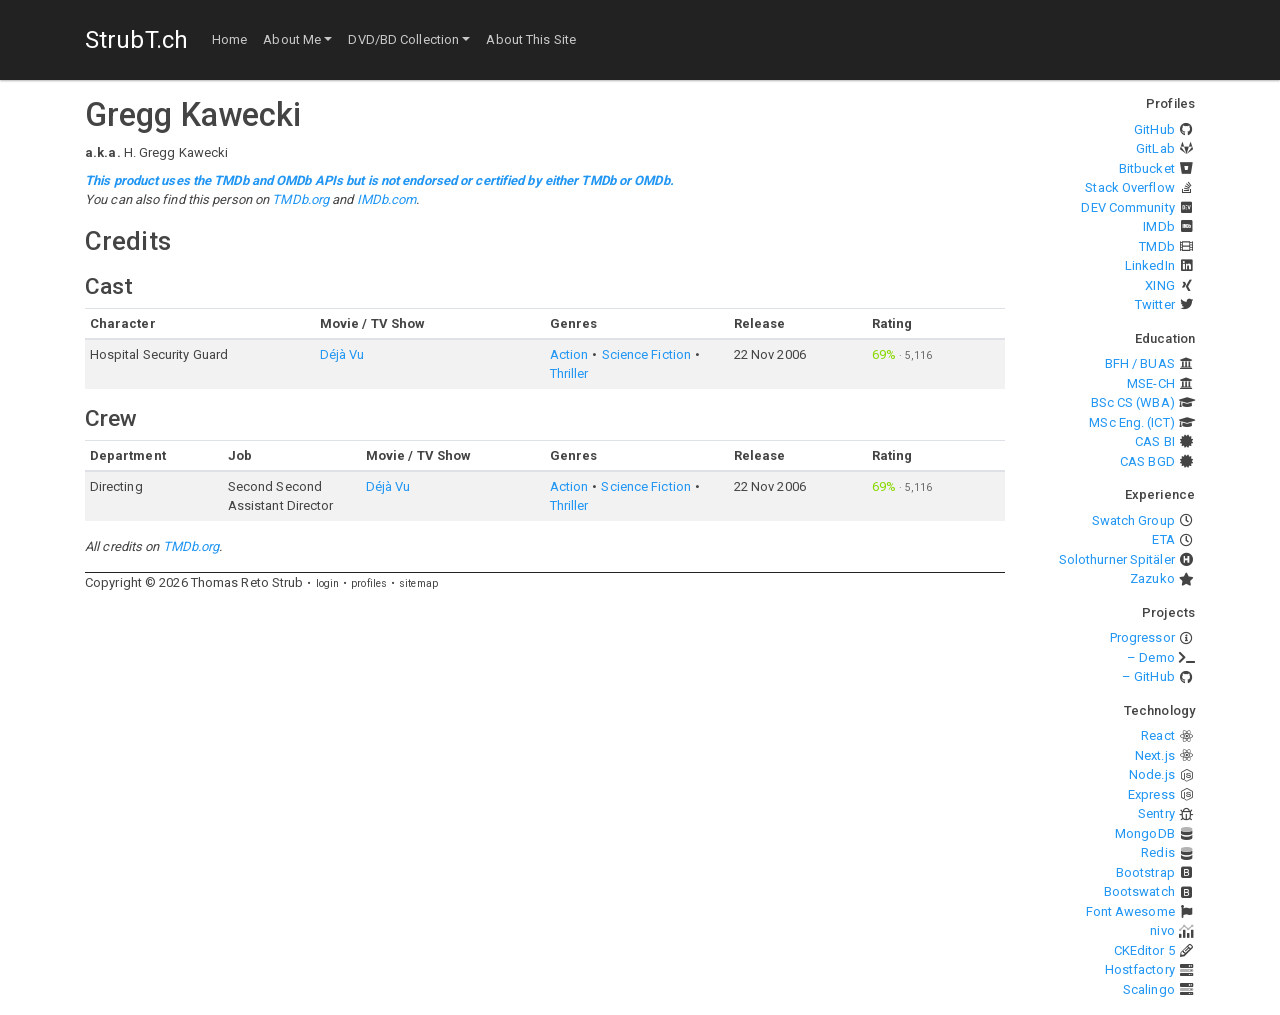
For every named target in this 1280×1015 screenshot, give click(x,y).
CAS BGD (1147, 461)
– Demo (1151, 657)
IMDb (1158, 226)
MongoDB (1145, 833)
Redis (1158, 852)
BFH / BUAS (1140, 363)
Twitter (1155, 304)
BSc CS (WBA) (1133, 402)
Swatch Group (1133, 520)
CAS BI (1155, 441)
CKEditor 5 (1144, 950)
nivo (1162, 930)
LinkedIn (1150, 265)
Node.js (1152, 774)
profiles (369, 583)
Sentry (1156, 813)
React (1158, 735)
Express (1151, 794)
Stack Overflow (1129, 187)
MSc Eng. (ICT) (1131, 422)
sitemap (418, 583)
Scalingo (1149, 989)
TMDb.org (300, 199)
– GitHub (1148, 676)
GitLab (1155, 148)
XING (1159, 285)
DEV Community (1127, 207)
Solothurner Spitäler (1117, 559)
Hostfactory (1140, 969)
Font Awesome (1130, 911)
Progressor (1142, 637)
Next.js (1155, 755)
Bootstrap (1145, 872)
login (328, 583)
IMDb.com (387, 199)
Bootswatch (1139, 891)
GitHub (1154, 129)
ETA (1163, 539)
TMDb (1156, 246)
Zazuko (1152, 578)
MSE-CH (1151, 383)
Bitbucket (1147, 168)
